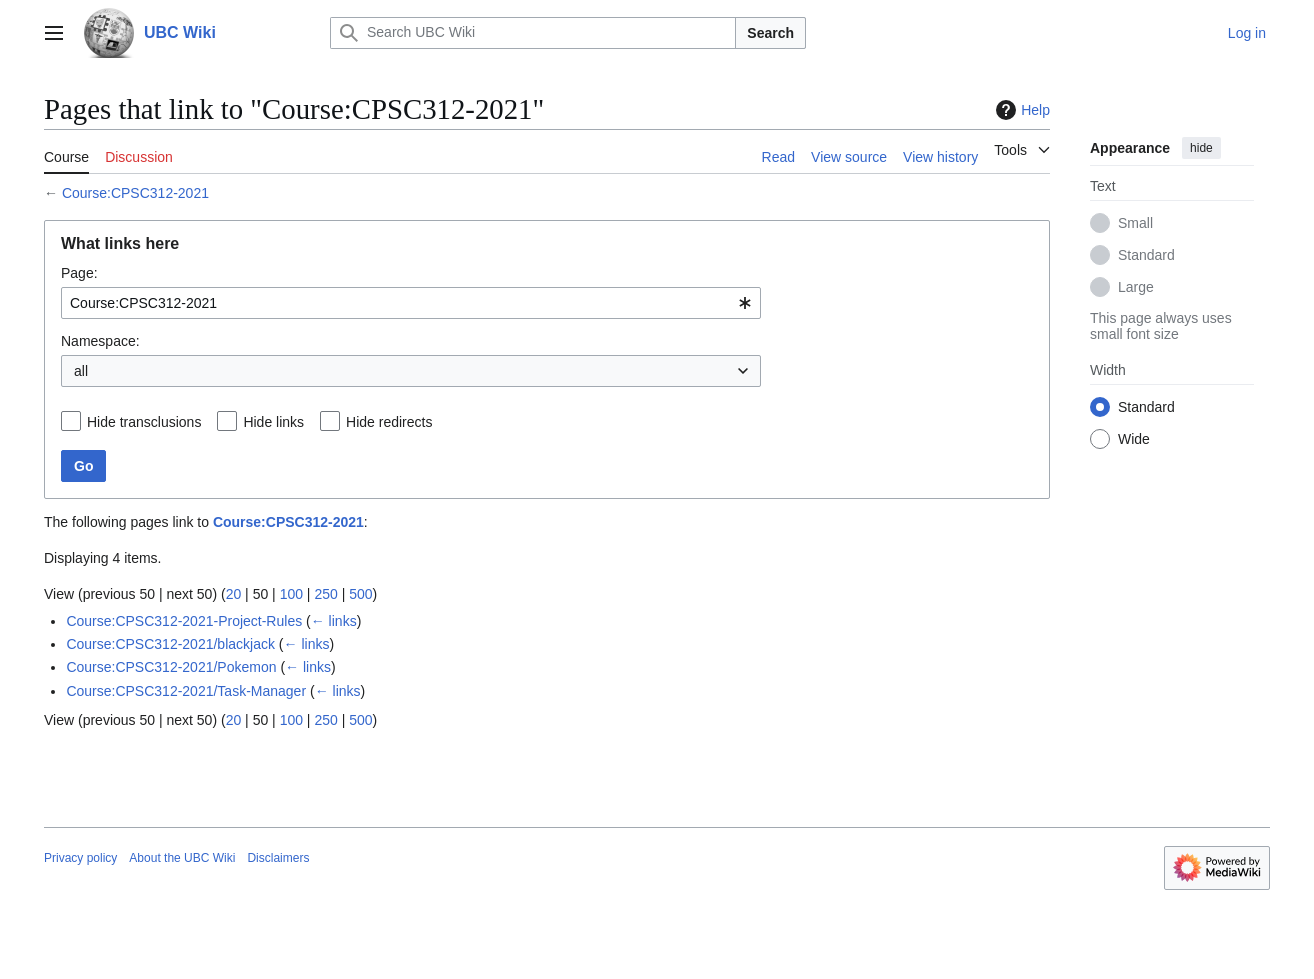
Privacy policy (80, 858)
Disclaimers (278, 858)
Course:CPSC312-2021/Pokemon (171, 667)
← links (334, 621)
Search (770, 33)
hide (1201, 148)
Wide (1134, 439)
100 (291, 594)
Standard (1146, 255)
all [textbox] (81, 371)
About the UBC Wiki (182, 858)
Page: (79, 273)
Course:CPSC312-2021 (135, 193)
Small (1135, 223)
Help (1020, 110)
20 (234, 594)
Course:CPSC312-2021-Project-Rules (184, 621)
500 (360, 594)
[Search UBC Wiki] (533, 33)
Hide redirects (389, 422)
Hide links (273, 422)
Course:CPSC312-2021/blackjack (170, 644)
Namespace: (100, 341)
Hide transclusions (144, 422)
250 (325, 594)
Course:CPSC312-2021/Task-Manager (186, 691)
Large (1136, 287)
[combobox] (411, 303)
